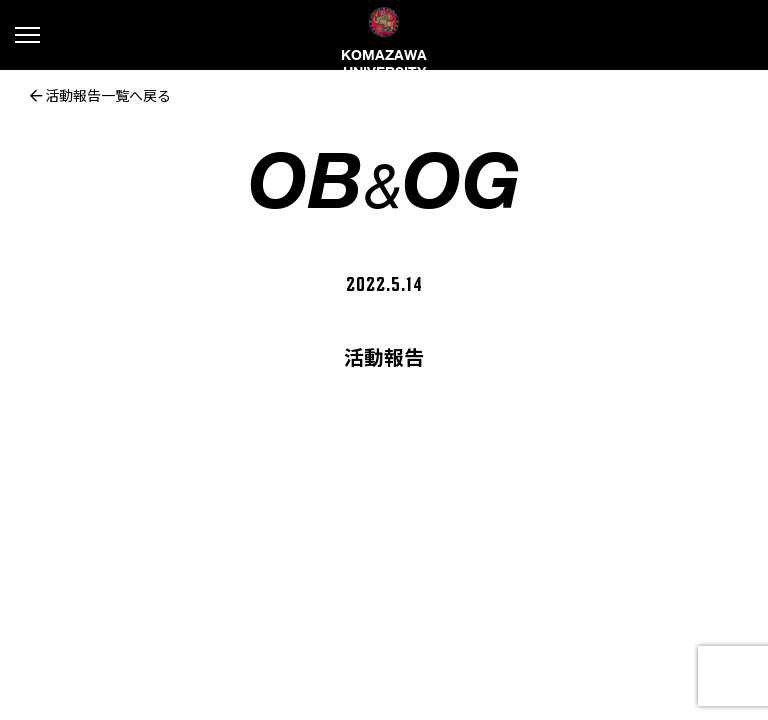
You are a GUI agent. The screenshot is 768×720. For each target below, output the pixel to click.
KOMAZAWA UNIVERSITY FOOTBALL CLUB (384, 60)
